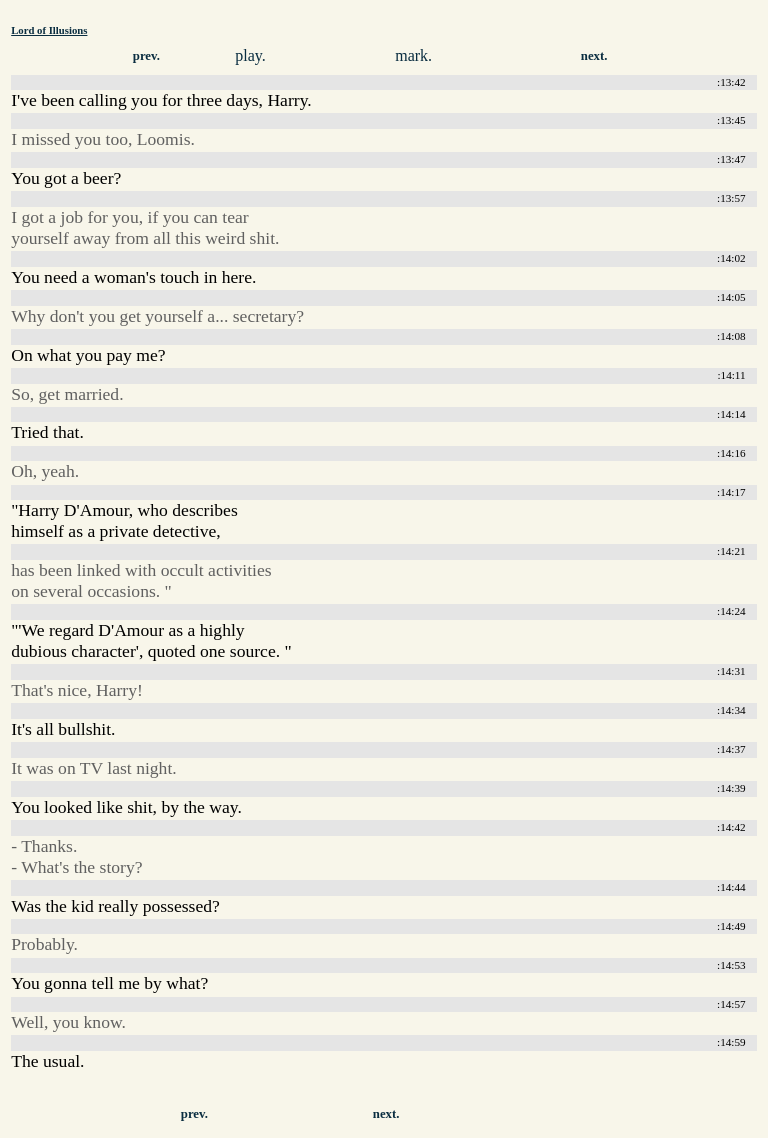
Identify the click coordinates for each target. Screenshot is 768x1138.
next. (594, 56)
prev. (146, 56)
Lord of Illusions (49, 30)
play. (250, 55)
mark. (413, 55)
